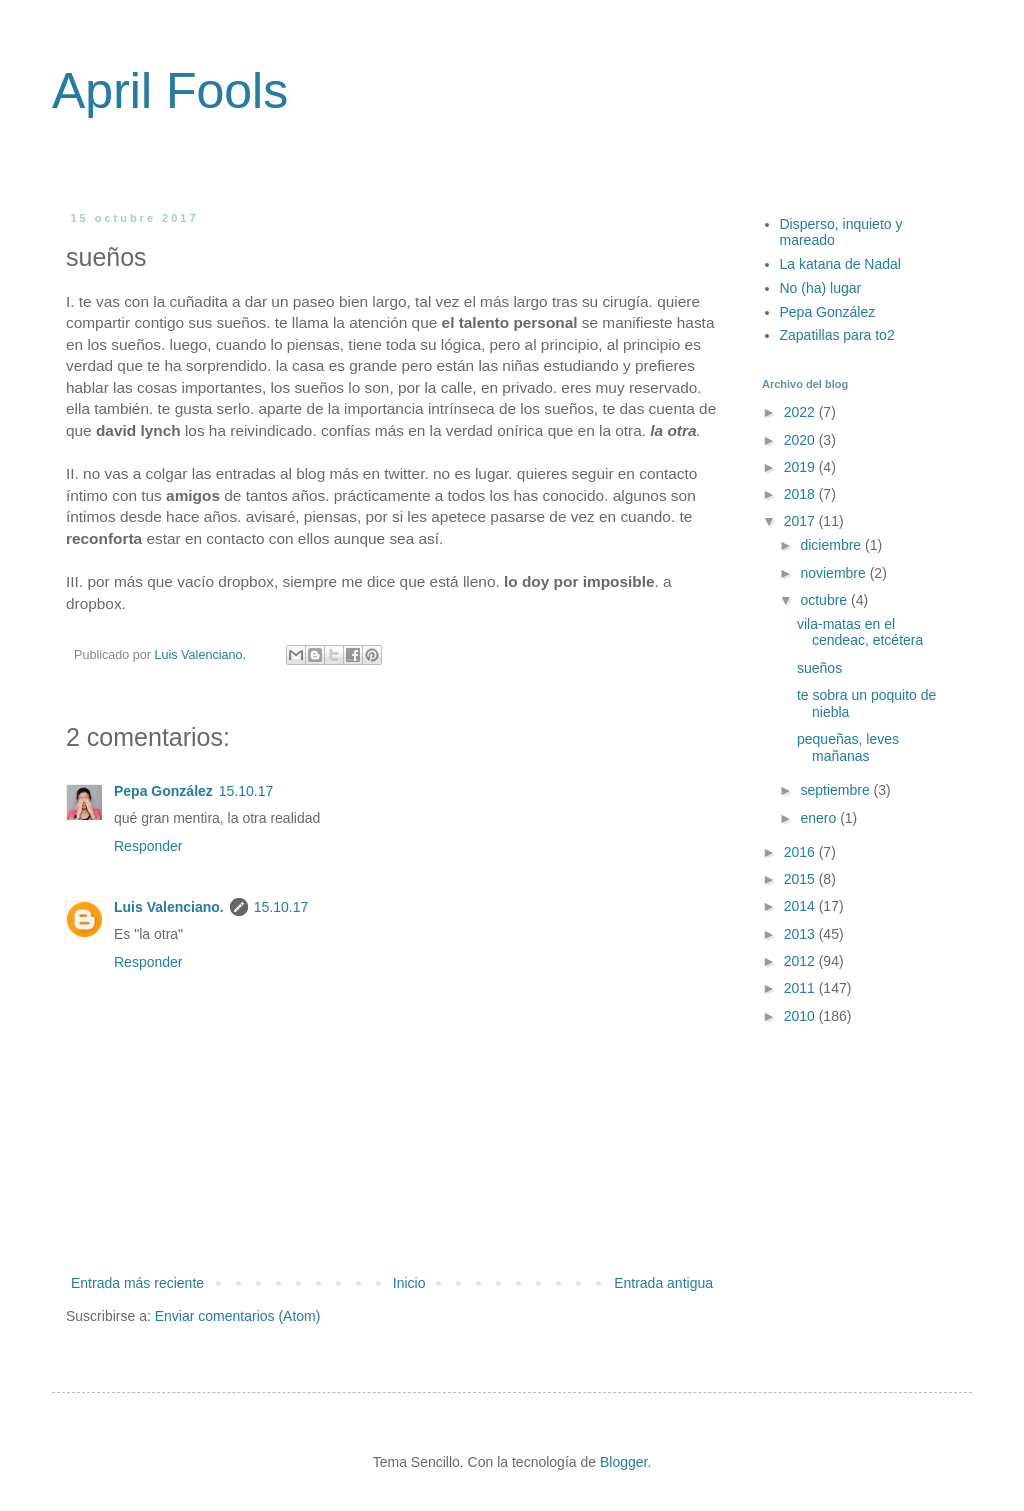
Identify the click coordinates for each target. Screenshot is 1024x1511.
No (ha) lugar (821, 288)
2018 (801, 494)
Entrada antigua (663, 1283)
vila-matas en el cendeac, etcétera (860, 632)
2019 (801, 467)
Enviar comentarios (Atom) (238, 1316)
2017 (801, 521)
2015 (801, 879)
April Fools (170, 91)
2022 (801, 412)
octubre (825, 600)
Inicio (409, 1283)
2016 (801, 852)
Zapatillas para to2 (837, 335)
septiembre (836, 790)
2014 (801, 906)
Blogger (623, 1462)
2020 (801, 440)
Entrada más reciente (137, 1283)
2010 (801, 1016)
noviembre (834, 573)
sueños (819, 668)
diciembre (832, 545)
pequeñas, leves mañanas (848, 747)
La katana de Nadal (840, 264)
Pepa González (163, 791)
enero (820, 818)
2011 (801, 988)
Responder (148, 846)
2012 (801, 961)
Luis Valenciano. (169, 907)
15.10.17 (246, 791)
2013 (801, 934)
